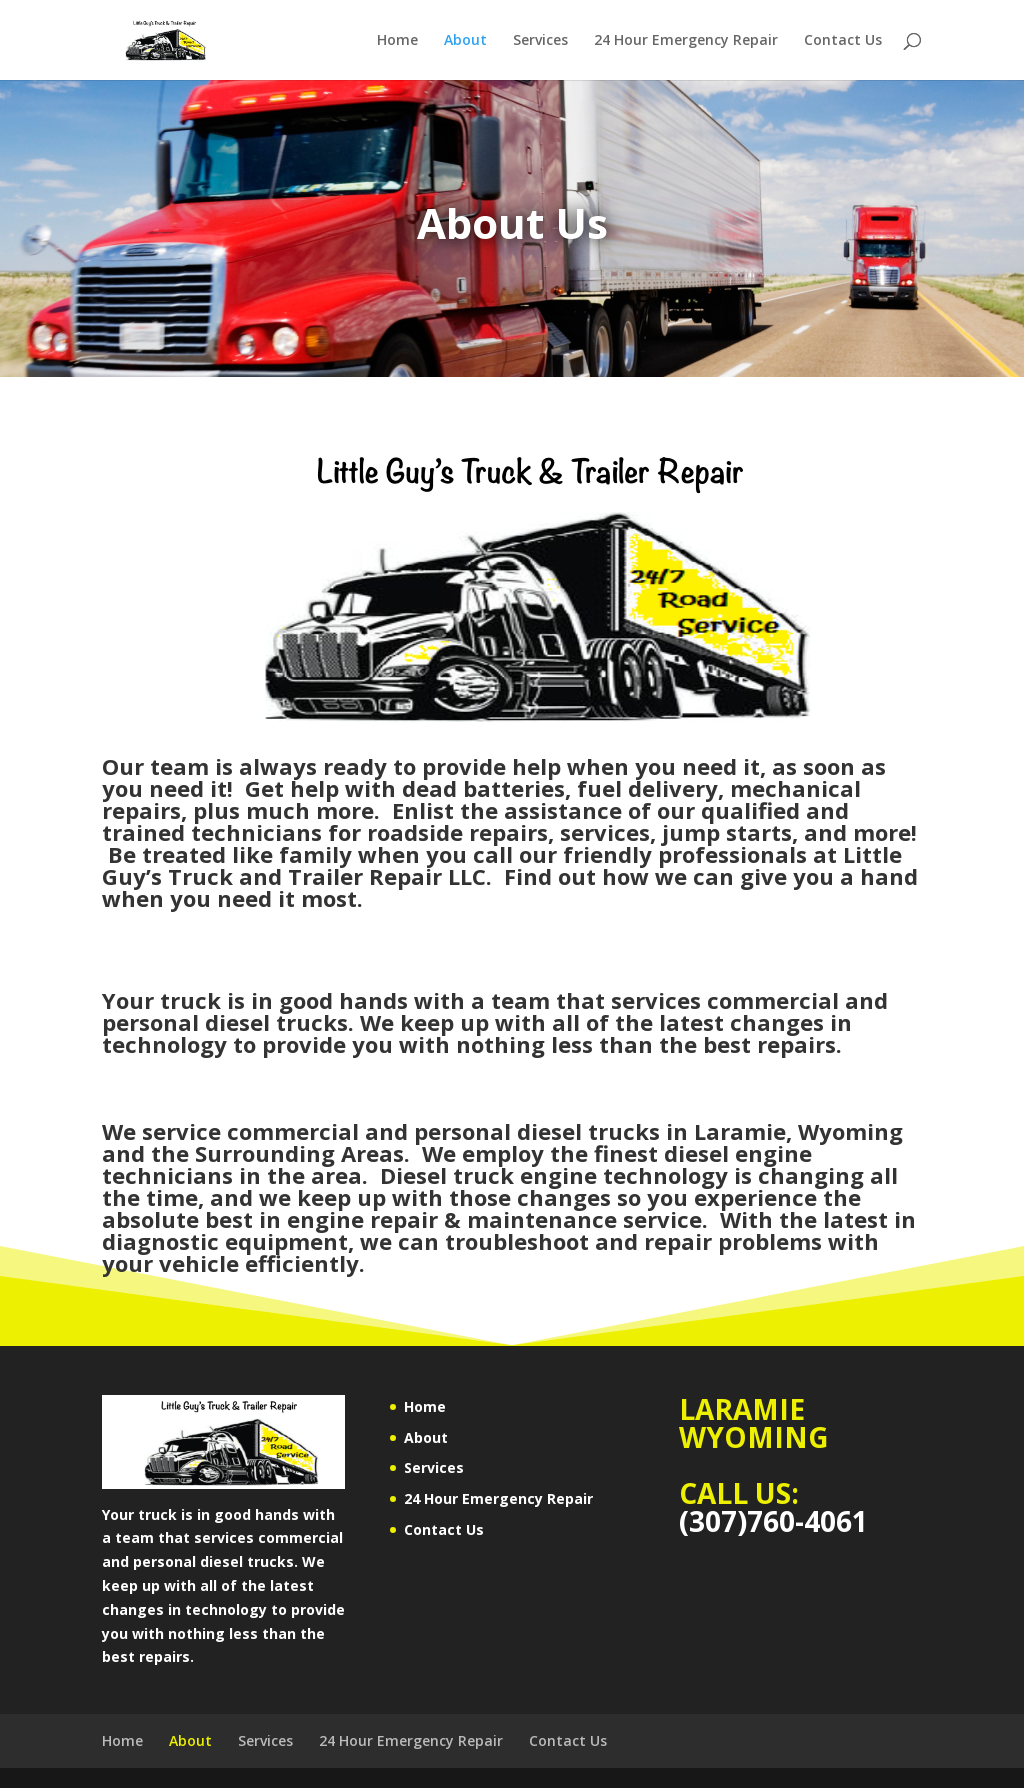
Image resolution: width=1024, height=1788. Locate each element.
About (465, 41)
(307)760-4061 (773, 1521)
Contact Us (843, 41)
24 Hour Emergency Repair (686, 41)
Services (540, 41)
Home (397, 41)
